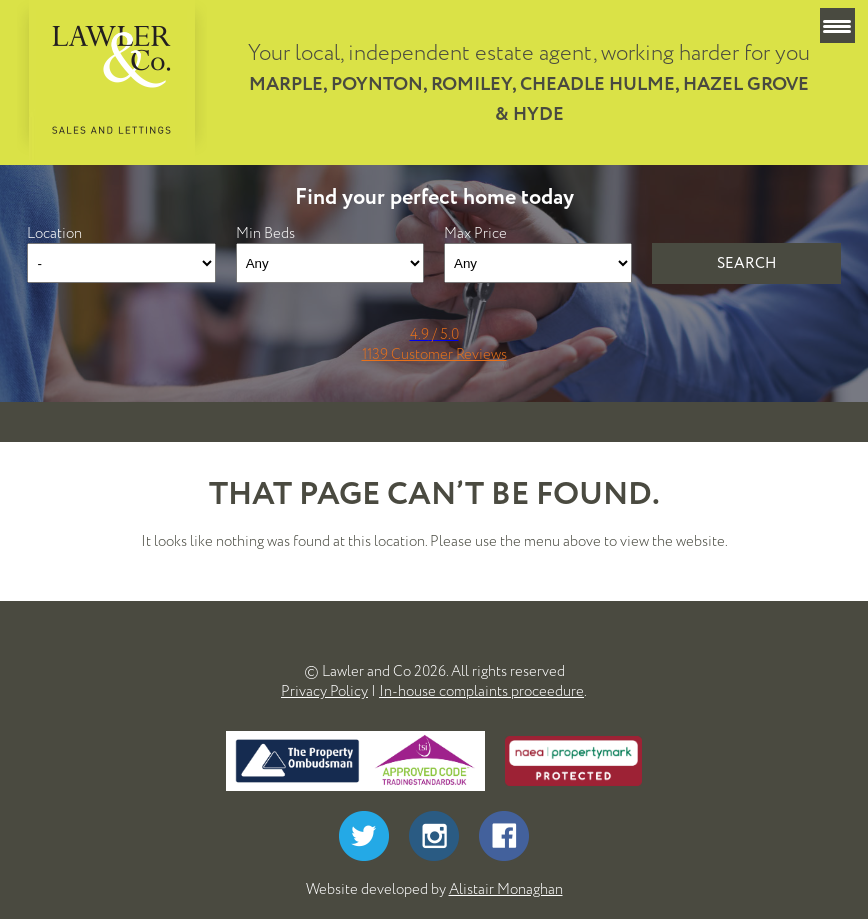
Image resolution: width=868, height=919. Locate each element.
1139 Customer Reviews (434, 354)
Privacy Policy (324, 691)
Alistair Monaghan (506, 889)
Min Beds (265, 233)
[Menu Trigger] (837, 25)
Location (54, 233)
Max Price (475, 233)
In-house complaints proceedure (481, 691)
